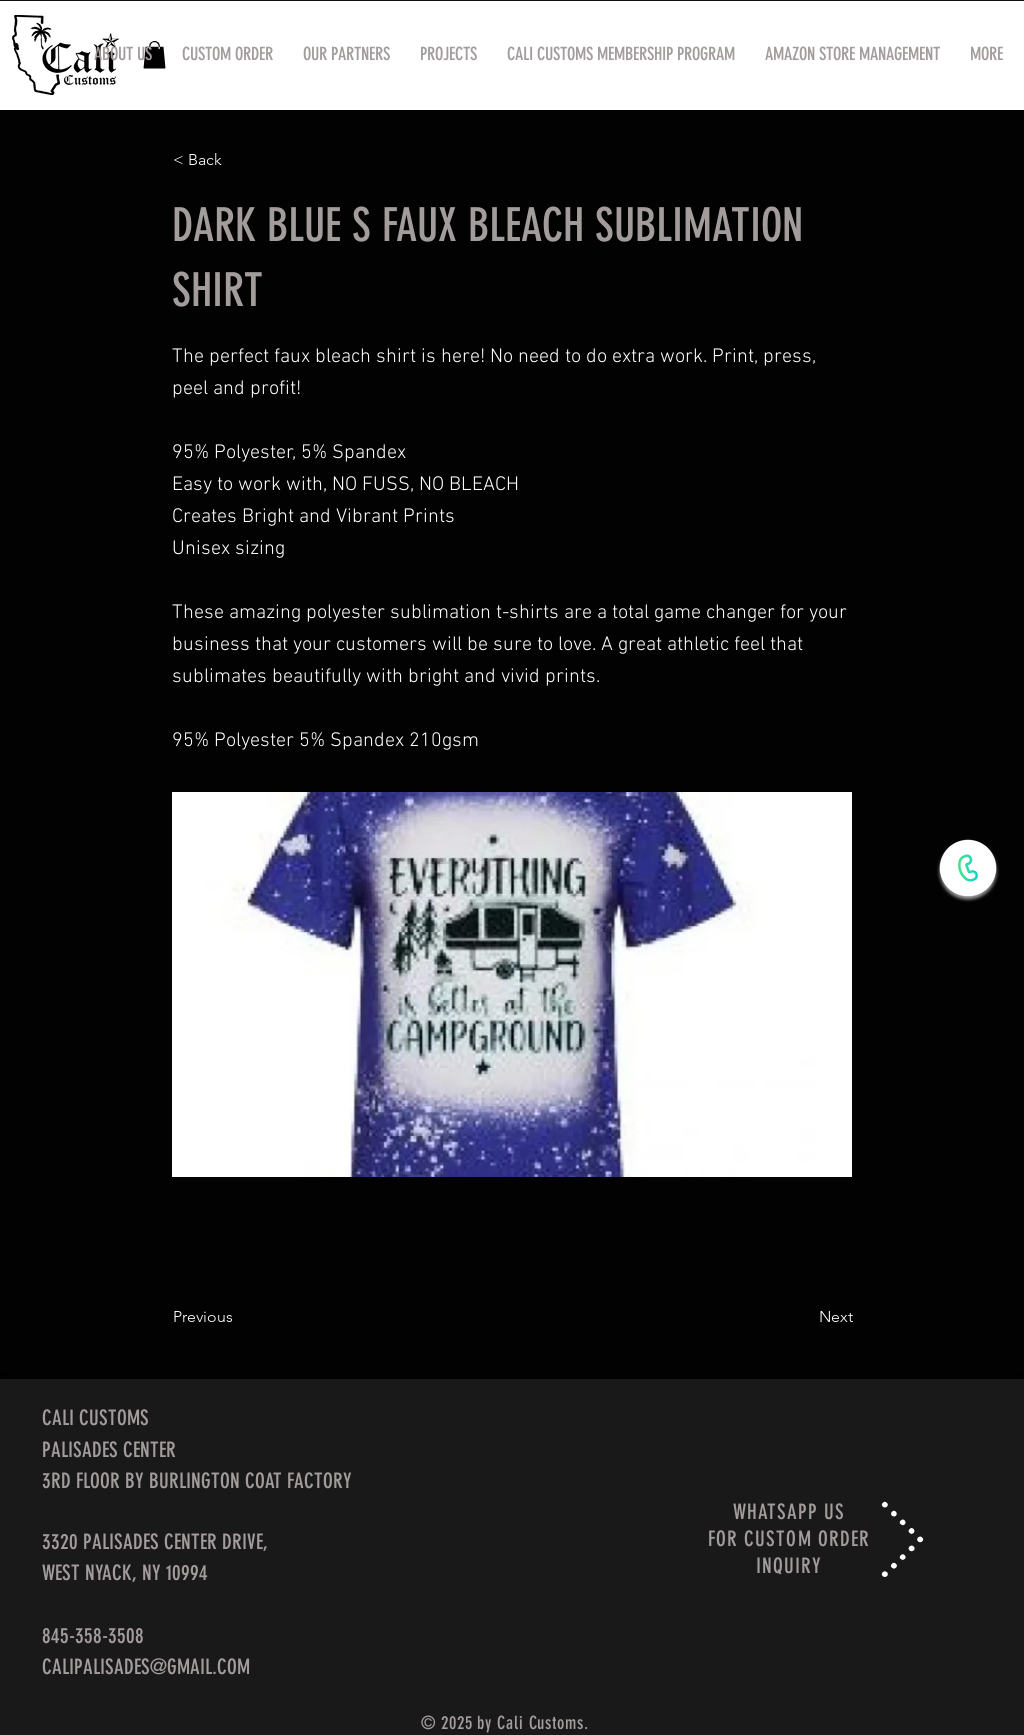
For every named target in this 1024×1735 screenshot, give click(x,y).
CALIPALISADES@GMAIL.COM (146, 1666)
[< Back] (239, 160)
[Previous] (239, 1317)
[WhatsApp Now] (968, 868)
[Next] (803, 1317)
